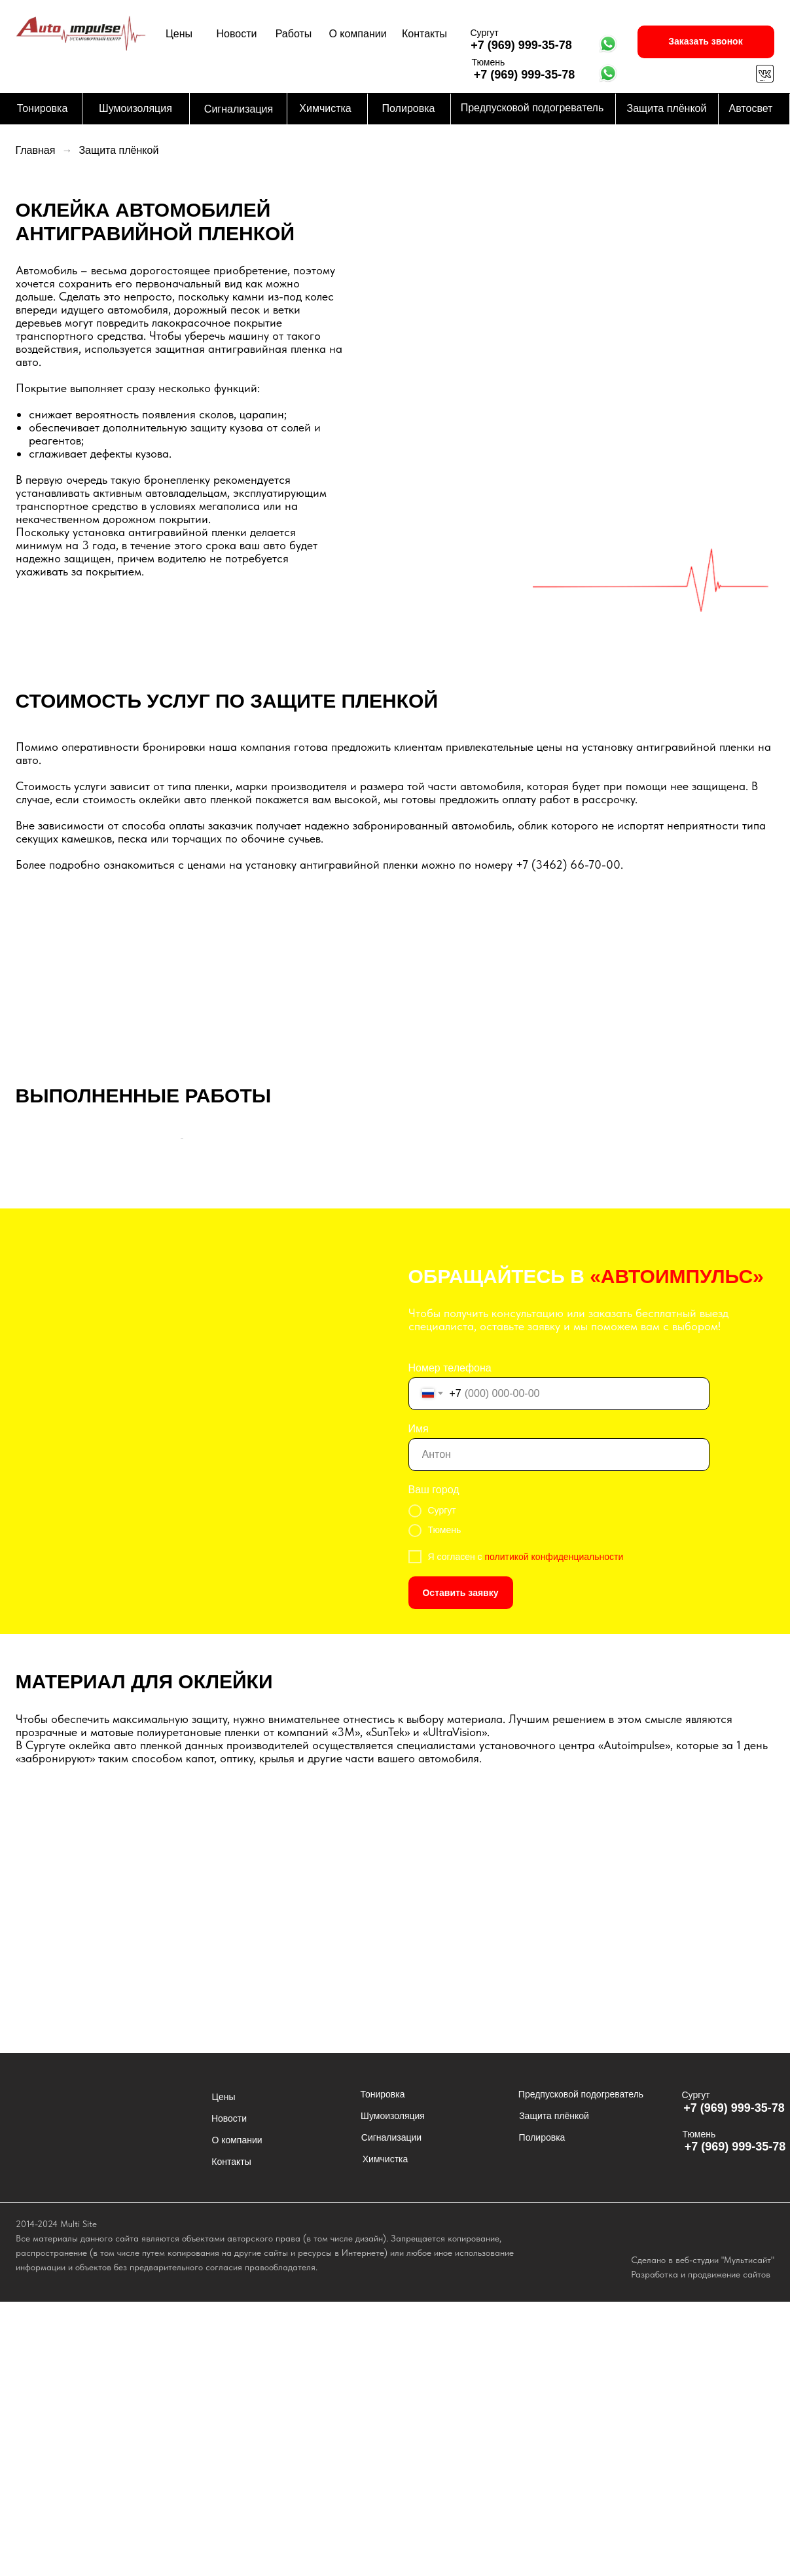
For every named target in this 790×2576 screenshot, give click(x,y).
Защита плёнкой (667, 108)
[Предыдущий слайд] (37, 1276)
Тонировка (42, 108)
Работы (294, 33)
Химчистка (325, 108)
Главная (36, 150)
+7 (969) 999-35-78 (521, 45)
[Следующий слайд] (753, 1276)
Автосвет (751, 108)
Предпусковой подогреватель (532, 107)
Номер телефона (450, 1642)
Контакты (424, 33)
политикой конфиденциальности (554, 1831)
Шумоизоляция (135, 108)
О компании (357, 33)
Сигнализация (238, 109)
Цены (179, 33)
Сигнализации (391, 2411)
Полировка (408, 108)
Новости (237, 33)
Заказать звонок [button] (705, 41)
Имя (418, 1703)
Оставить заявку (460, 1867)
